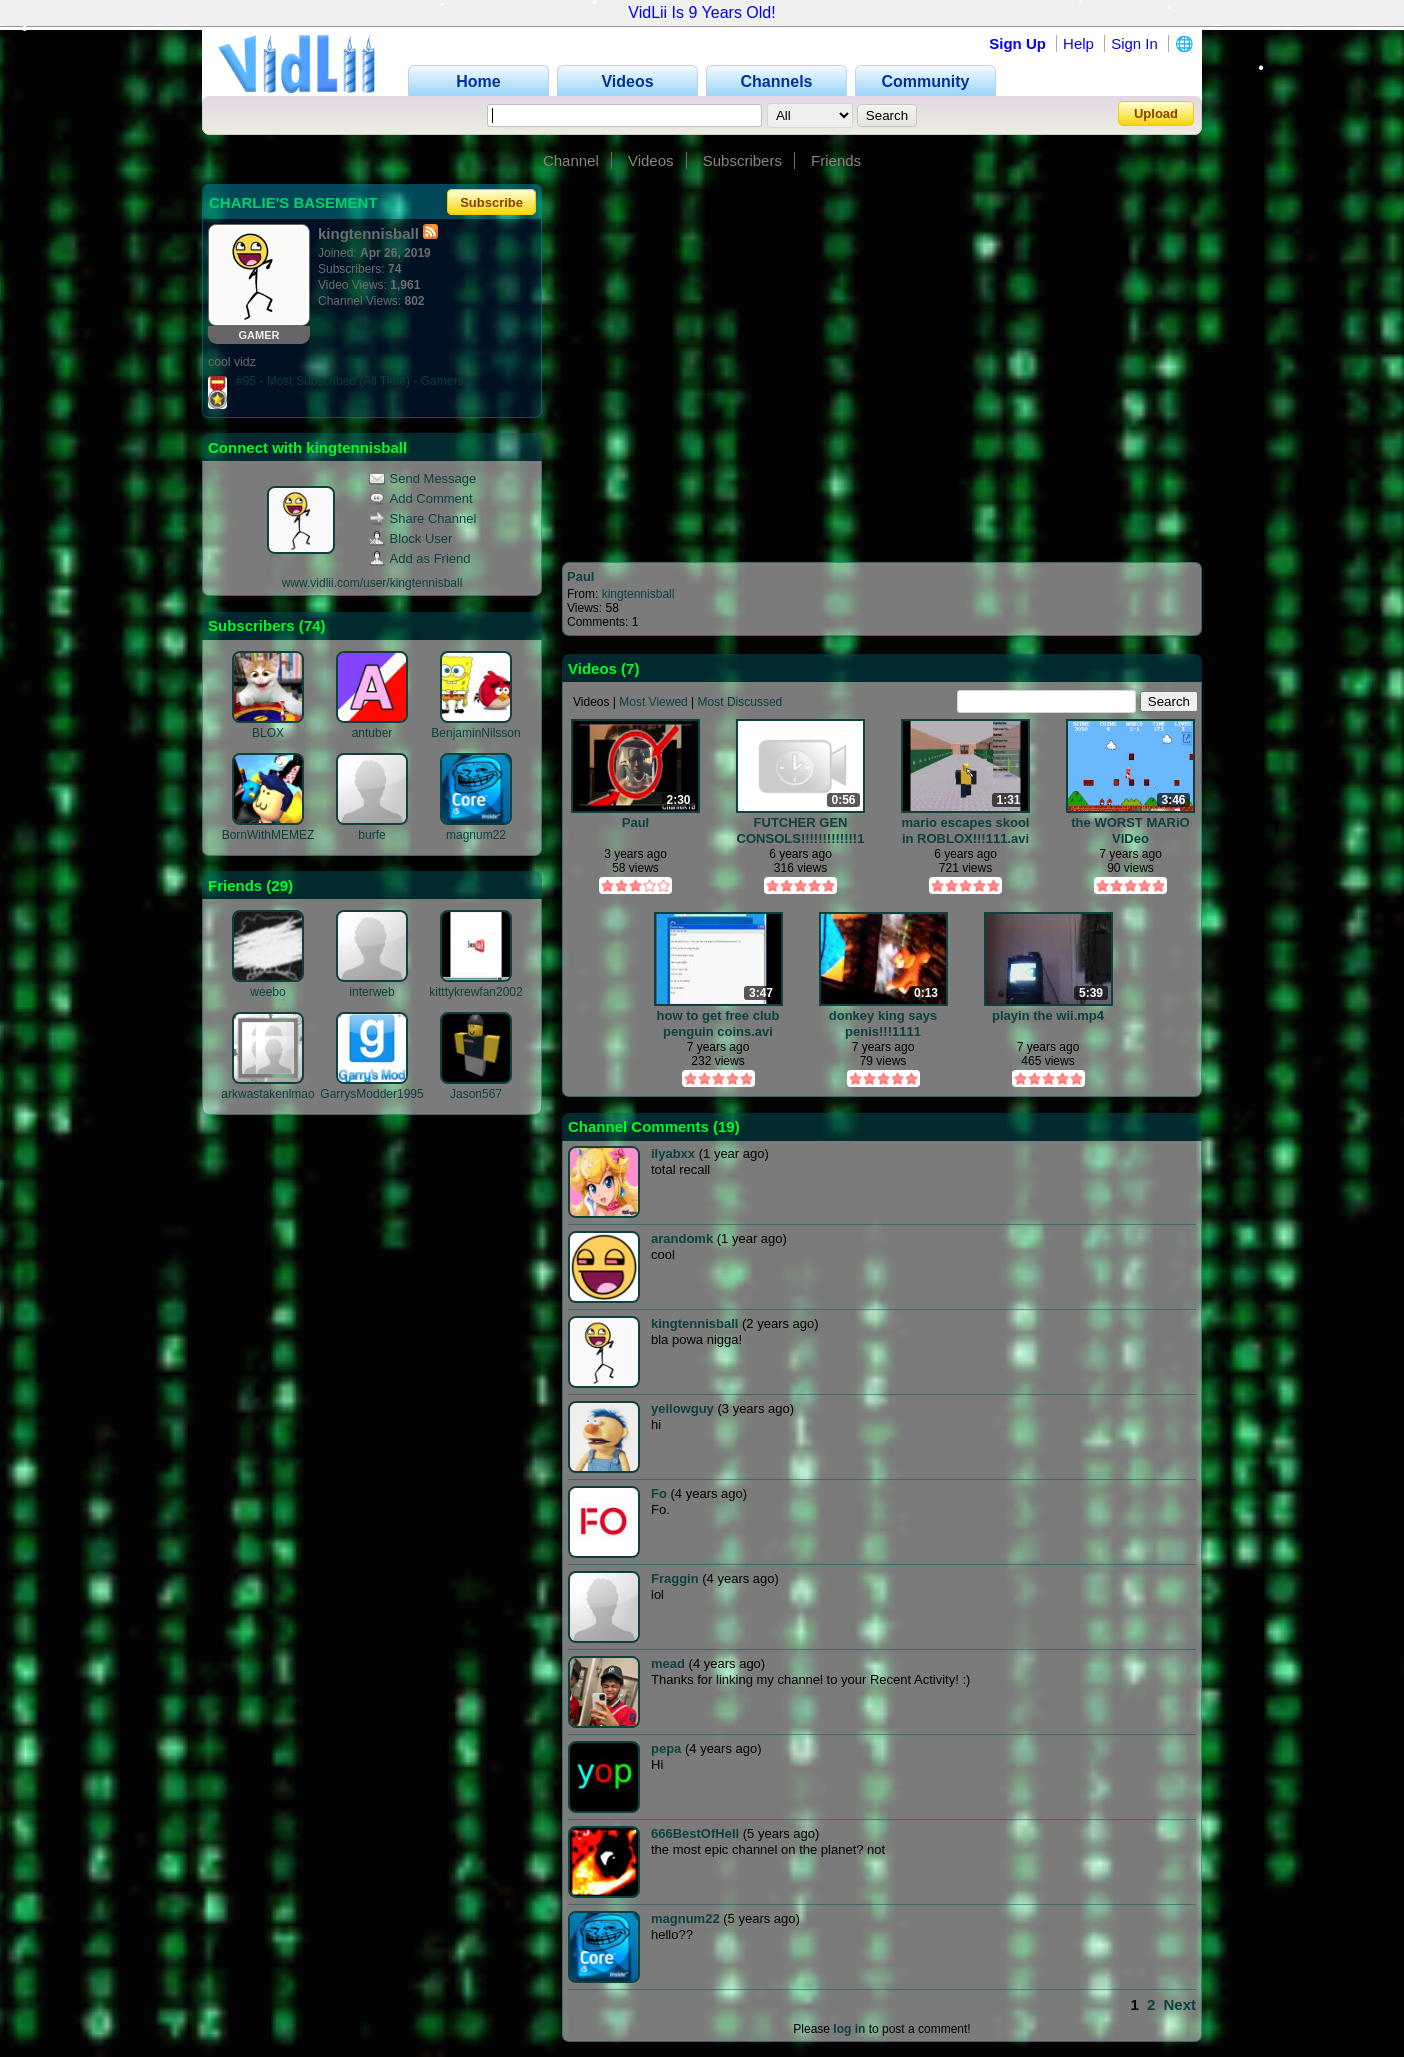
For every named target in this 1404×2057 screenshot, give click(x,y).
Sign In (1134, 43)
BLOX (268, 733)
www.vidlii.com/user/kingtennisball (372, 583)
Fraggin (675, 1578)
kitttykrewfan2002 (475, 992)
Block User (411, 538)
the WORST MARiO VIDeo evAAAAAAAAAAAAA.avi (1130, 830)
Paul (580, 576)
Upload (1156, 113)
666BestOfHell (695, 1833)
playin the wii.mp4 (1048, 1015)
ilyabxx (673, 1153)
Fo (659, 1493)
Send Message (423, 478)
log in (849, 2029)
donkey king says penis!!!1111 (883, 1023)
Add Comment (421, 498)
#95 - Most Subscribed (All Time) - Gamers (349, 381)
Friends (836, 160)
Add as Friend (420, 558)
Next (1179, 2004)
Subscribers (742, 160)
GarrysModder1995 (371, 1094)
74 (312, 625)
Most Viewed (653, 702)
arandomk (682, 1238)
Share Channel (423, 518)
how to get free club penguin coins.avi (718, 1023)
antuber (372, 733)
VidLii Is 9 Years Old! (701, 12)
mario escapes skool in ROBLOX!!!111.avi (966, 830)
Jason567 (476, 1094)
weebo (267, 992)
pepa (666, 1748)
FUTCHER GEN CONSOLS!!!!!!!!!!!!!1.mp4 (801, 830)
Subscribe (491, 202)
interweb (371, 992)
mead (668, 1663)
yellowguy (682, 1408)
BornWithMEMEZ (268, 835)
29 (279, 885)
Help (1078, 43)
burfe (371, 835)
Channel (571, 160)
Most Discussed (740, 702)
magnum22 (476, 835)
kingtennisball (638, 594)
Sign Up (1017, 43)
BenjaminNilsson (475, 733)
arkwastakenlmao (267, 1094)
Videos (651, 160)
